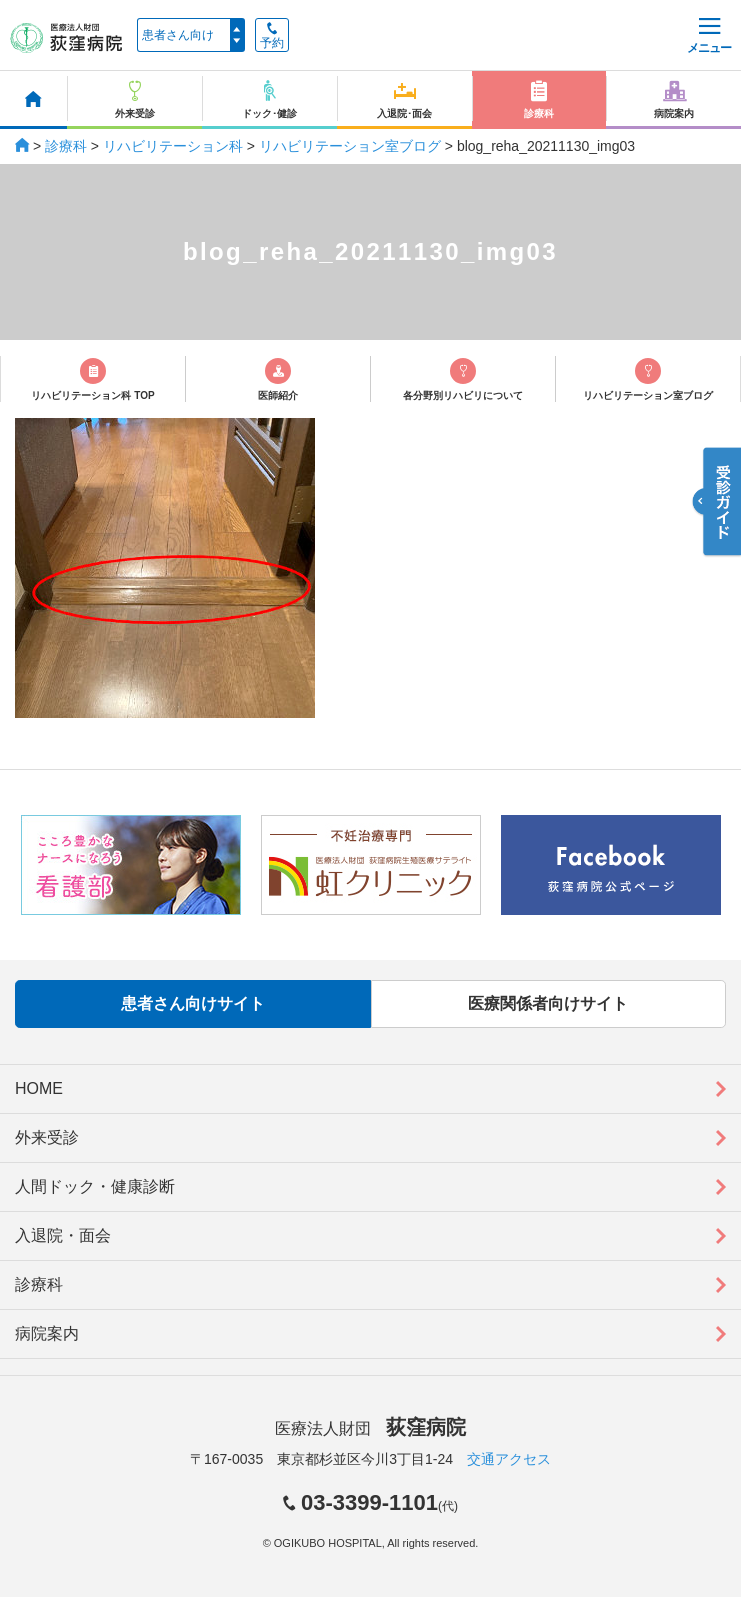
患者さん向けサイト (193, 1003)
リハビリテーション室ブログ (350, 146)
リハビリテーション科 (173, 146)
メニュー (709, 36)
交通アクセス (509, 1459)
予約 (272, 36)
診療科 (66, 146)
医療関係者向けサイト (548, 1003)
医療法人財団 (370, 1428)
